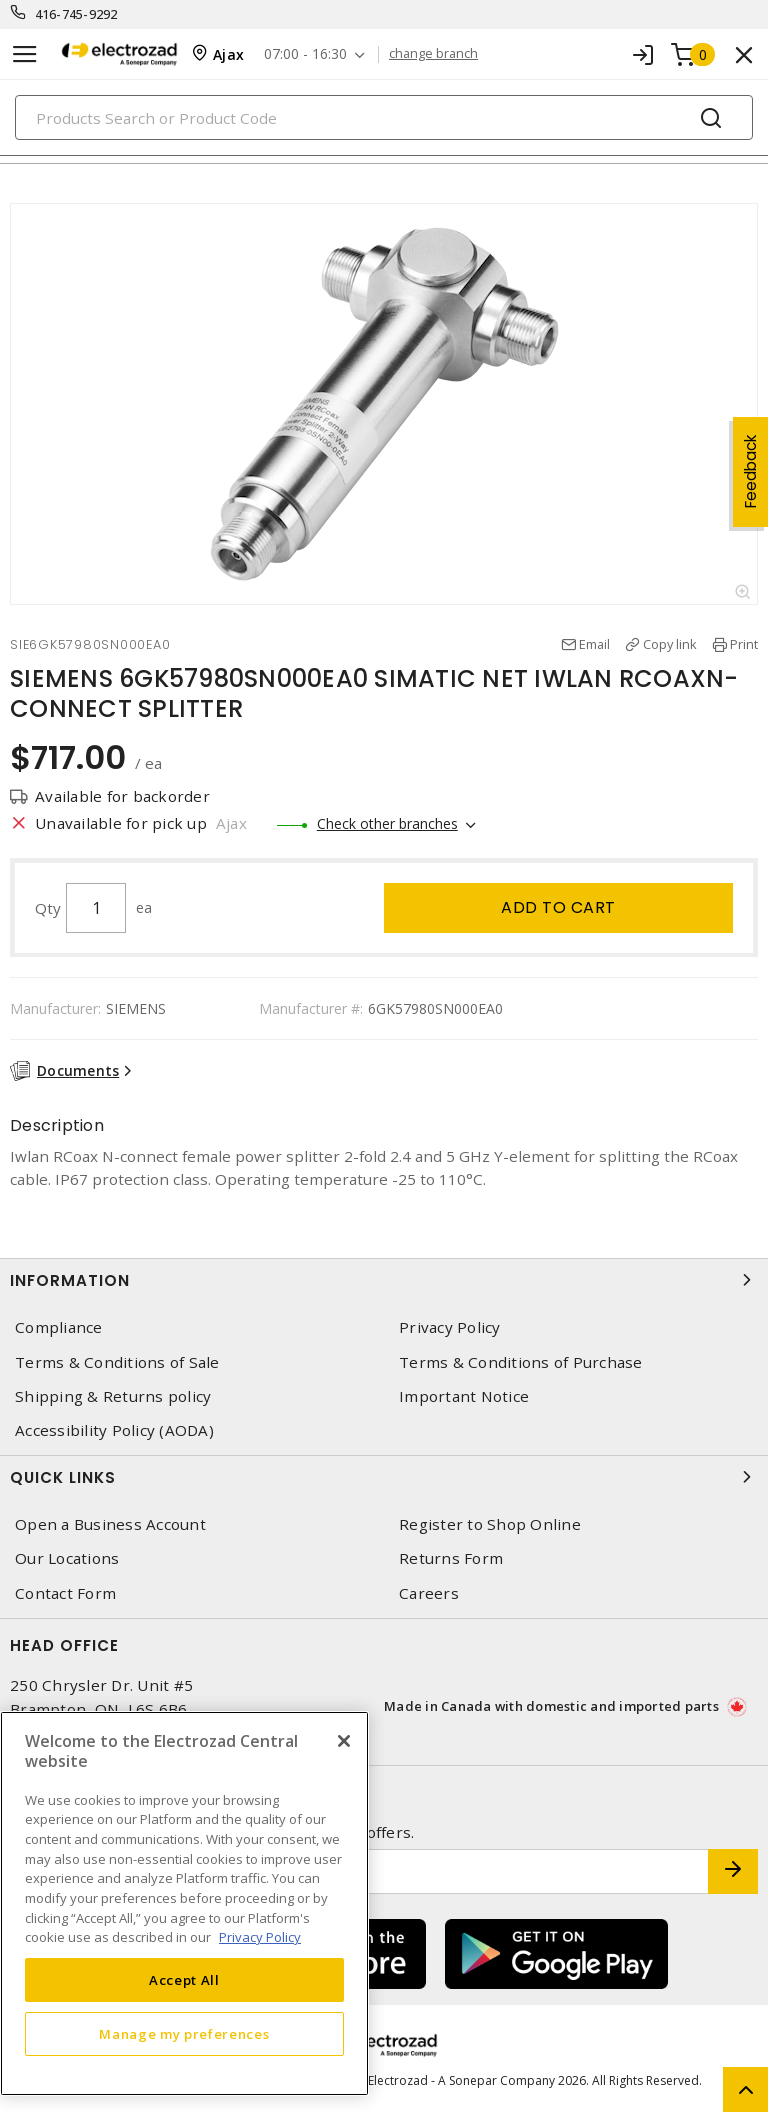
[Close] (344, 1741)
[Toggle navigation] (25, 54)
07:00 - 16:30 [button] (305, 54)
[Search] (384, 117)
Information (384, 1280)
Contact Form (65, 1593)
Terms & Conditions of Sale (117, 1362)
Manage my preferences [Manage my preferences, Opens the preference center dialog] (184, 2034)
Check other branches (387, 823)
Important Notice (464, 1396)
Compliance (59, 1327)
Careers (429, 1593)
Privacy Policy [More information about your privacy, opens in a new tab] (260, 1937)
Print (744, 644)
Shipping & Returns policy (113, 1396)
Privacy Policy (450, 1327)
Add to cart (558, 907)
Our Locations (67, 1558)
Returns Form (451, 1558)
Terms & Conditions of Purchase (521, 1362)
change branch (433, 54)
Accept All (184, 1980)
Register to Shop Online (490, 1524)
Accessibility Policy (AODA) (114, 1430)
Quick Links (384, 1477)
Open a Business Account (110, 1524)
